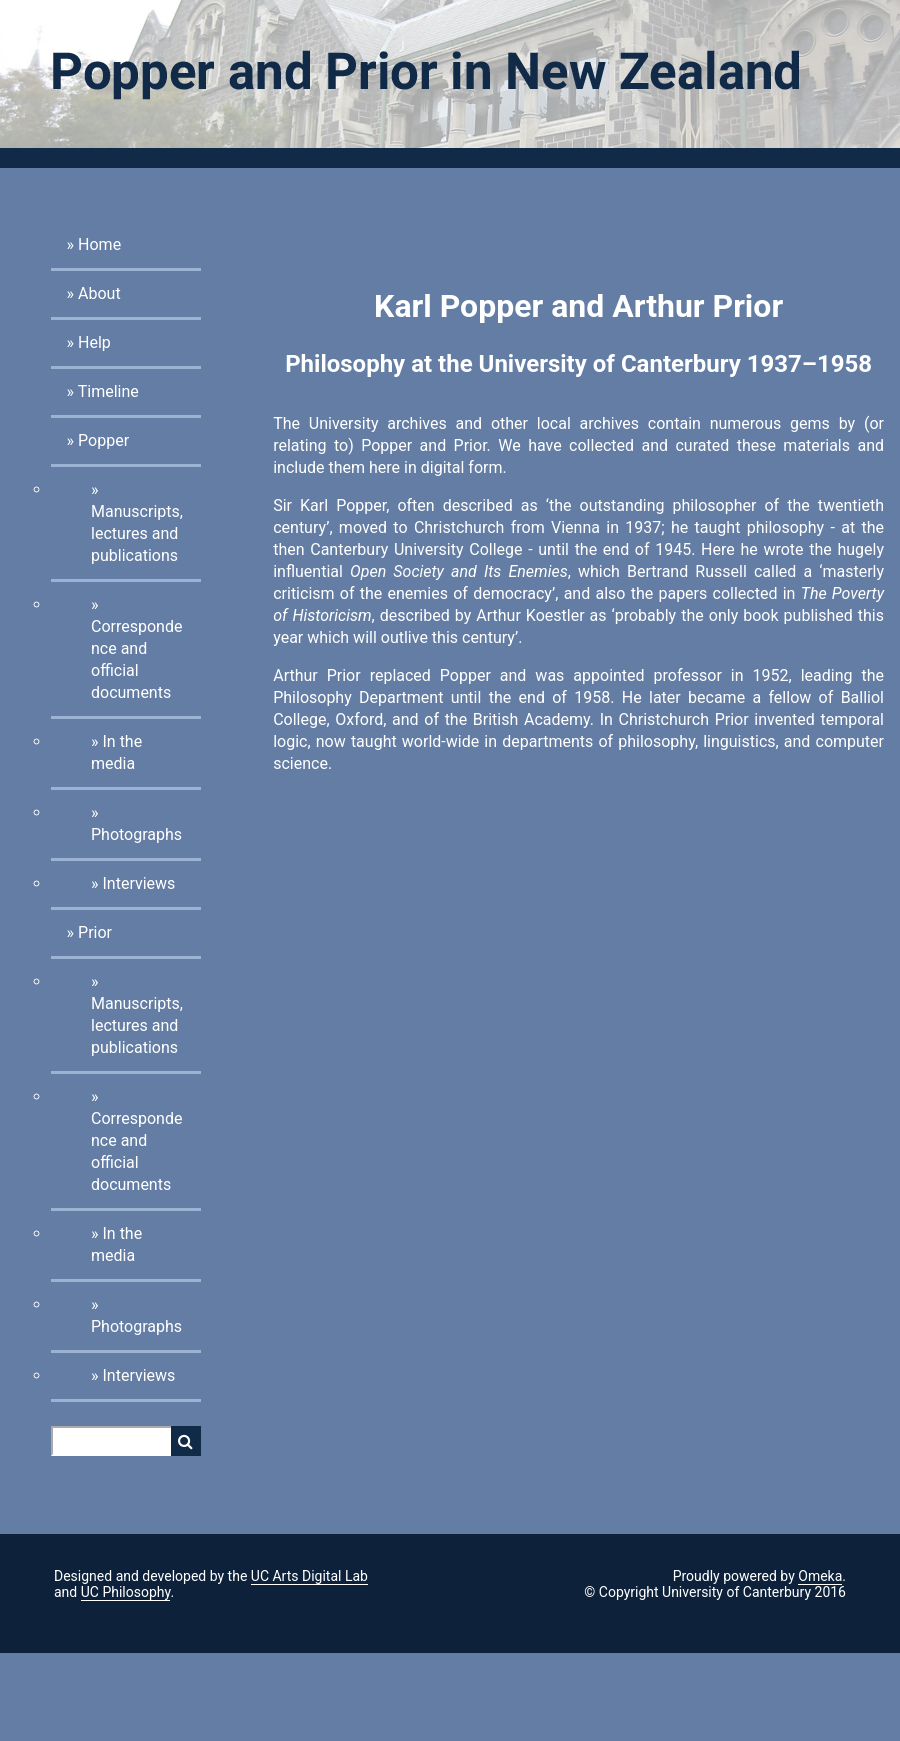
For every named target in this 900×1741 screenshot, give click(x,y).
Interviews (138, 883)
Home (99, 244)
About (99, 293)
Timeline (108, 391)
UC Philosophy (126, 1592)
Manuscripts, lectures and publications (137, 533)
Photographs (136, 834)
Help (94, 342)
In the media (116, 752)
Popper (103, 440)
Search (186, 1441)
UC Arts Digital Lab (309, 1576)
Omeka (820, 1576)
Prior (95, 932)
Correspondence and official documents (136, 659)
